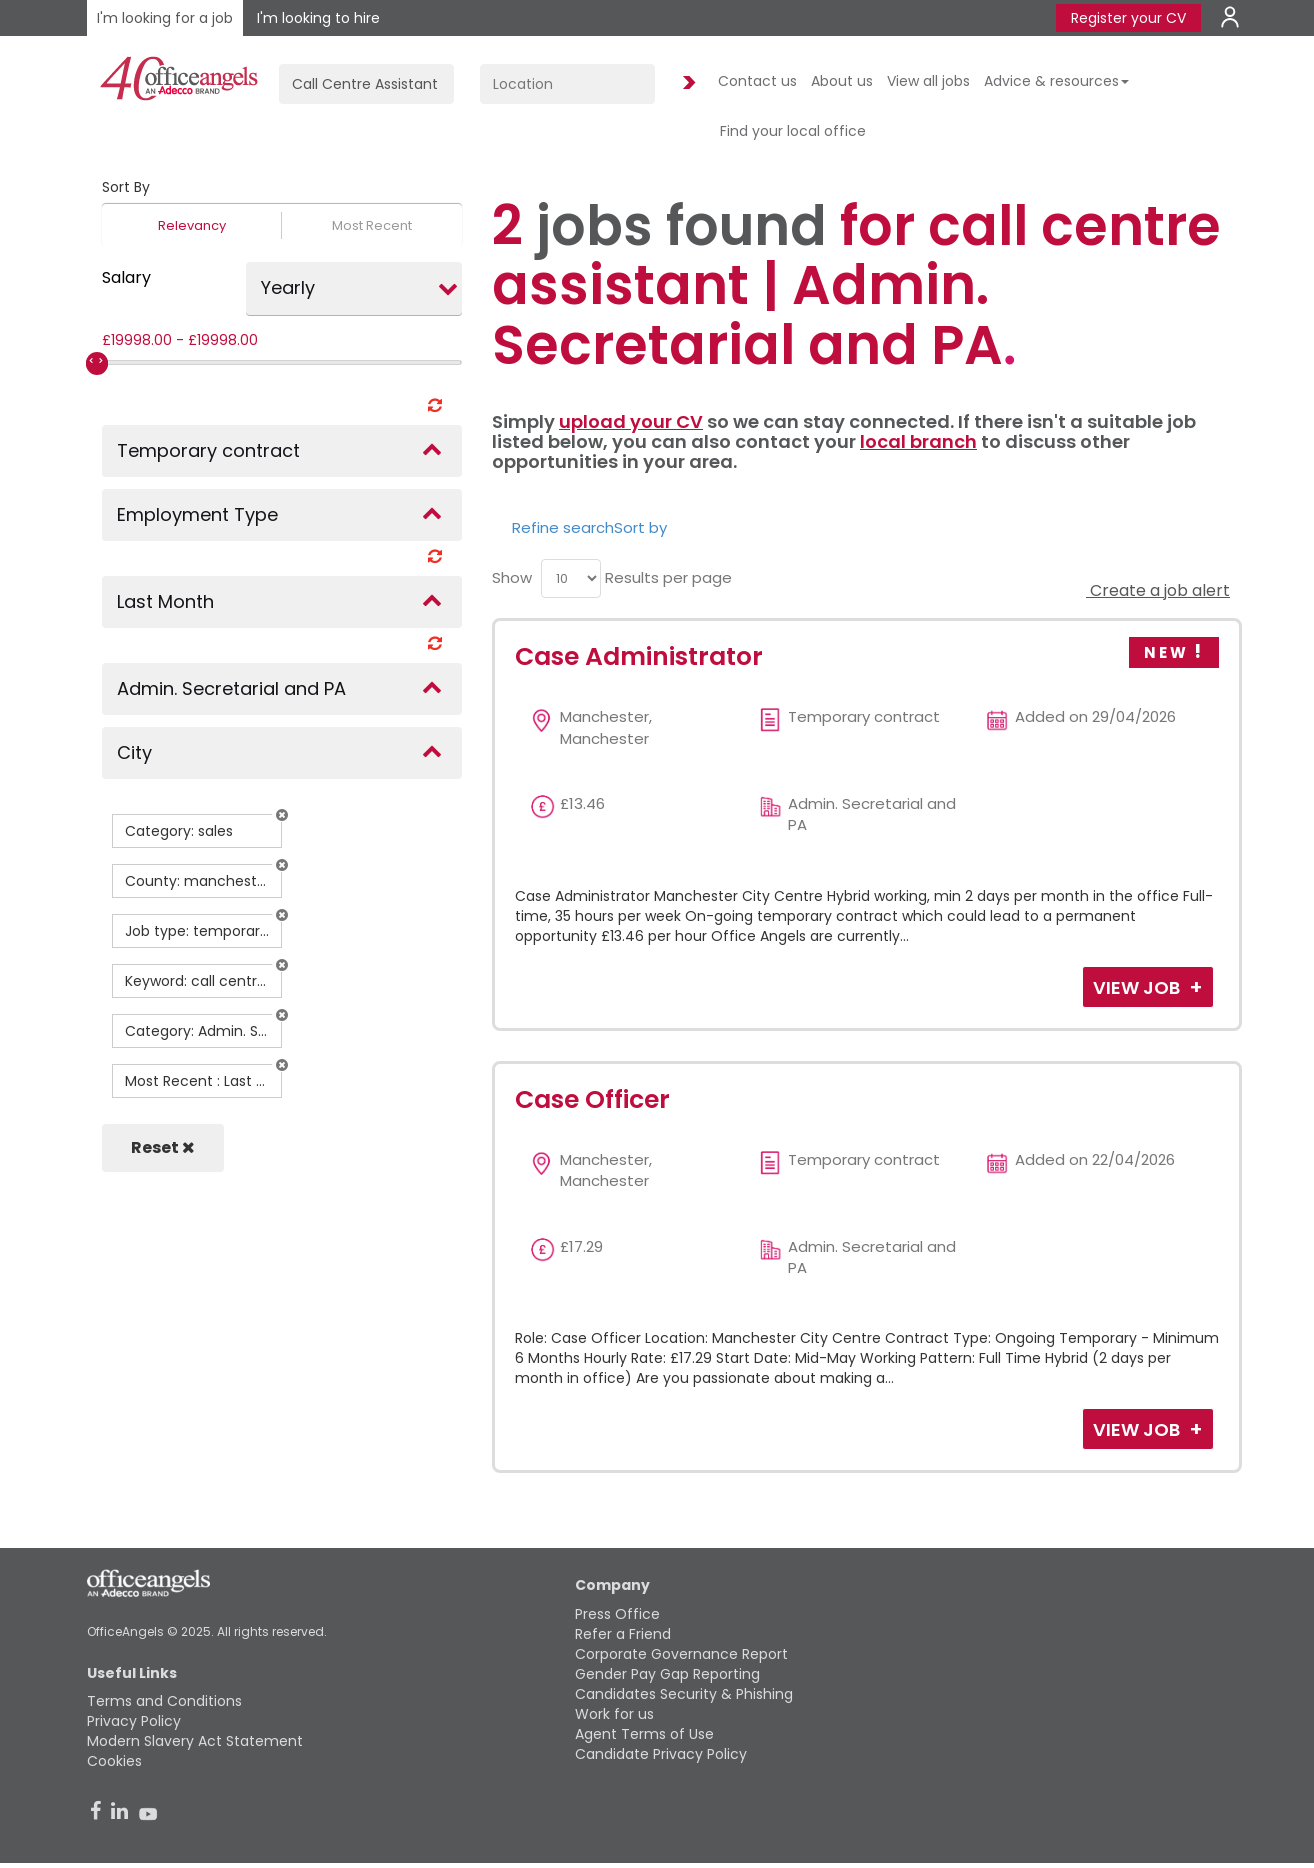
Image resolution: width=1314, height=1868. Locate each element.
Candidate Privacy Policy (661, 1754)
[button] (282, 815)
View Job (1138, 987)
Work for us (614, 1714)
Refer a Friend (623, 1634)
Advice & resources (1056, 81)
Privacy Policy (134, 1721)
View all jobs (928, 81)
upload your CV (631, 421)
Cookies (114, 1761)
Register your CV (1128, 18)
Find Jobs (686, 83)
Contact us (757, 81)
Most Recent (372, 225)
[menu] (571, 578)
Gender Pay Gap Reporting (667, 1674)
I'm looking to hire (318, 18)
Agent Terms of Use (644, 1734)
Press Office (617, 1614)
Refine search (563, 527)
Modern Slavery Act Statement (195, 1741)
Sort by (640, 527)
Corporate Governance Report (681, 1654)
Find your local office (793, 131)
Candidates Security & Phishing (684, 1694)
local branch (918, 441)
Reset (163, 1147)
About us (842, 81)
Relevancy (192, 225)
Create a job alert (1158, 590)
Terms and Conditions (164, 1701)
